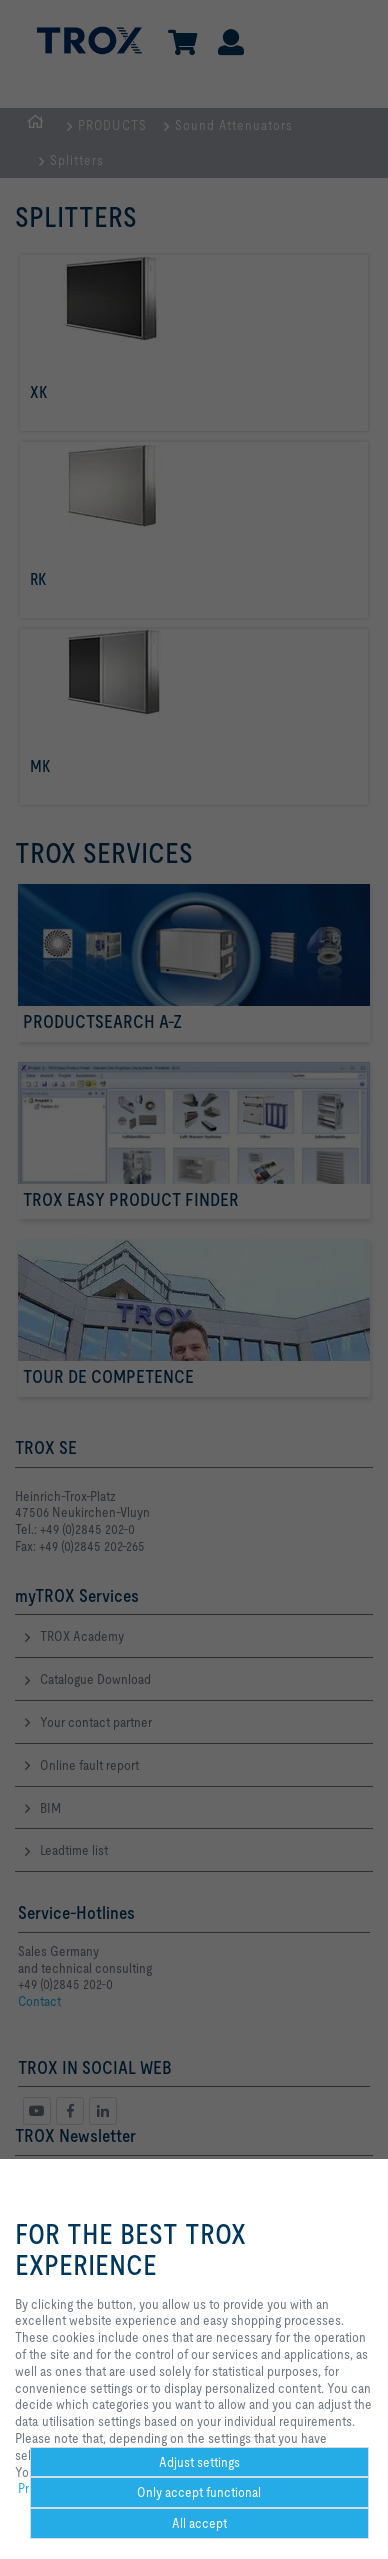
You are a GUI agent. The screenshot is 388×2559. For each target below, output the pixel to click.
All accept (199, 2523)
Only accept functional (199, 2492)
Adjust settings (199, 2462)
